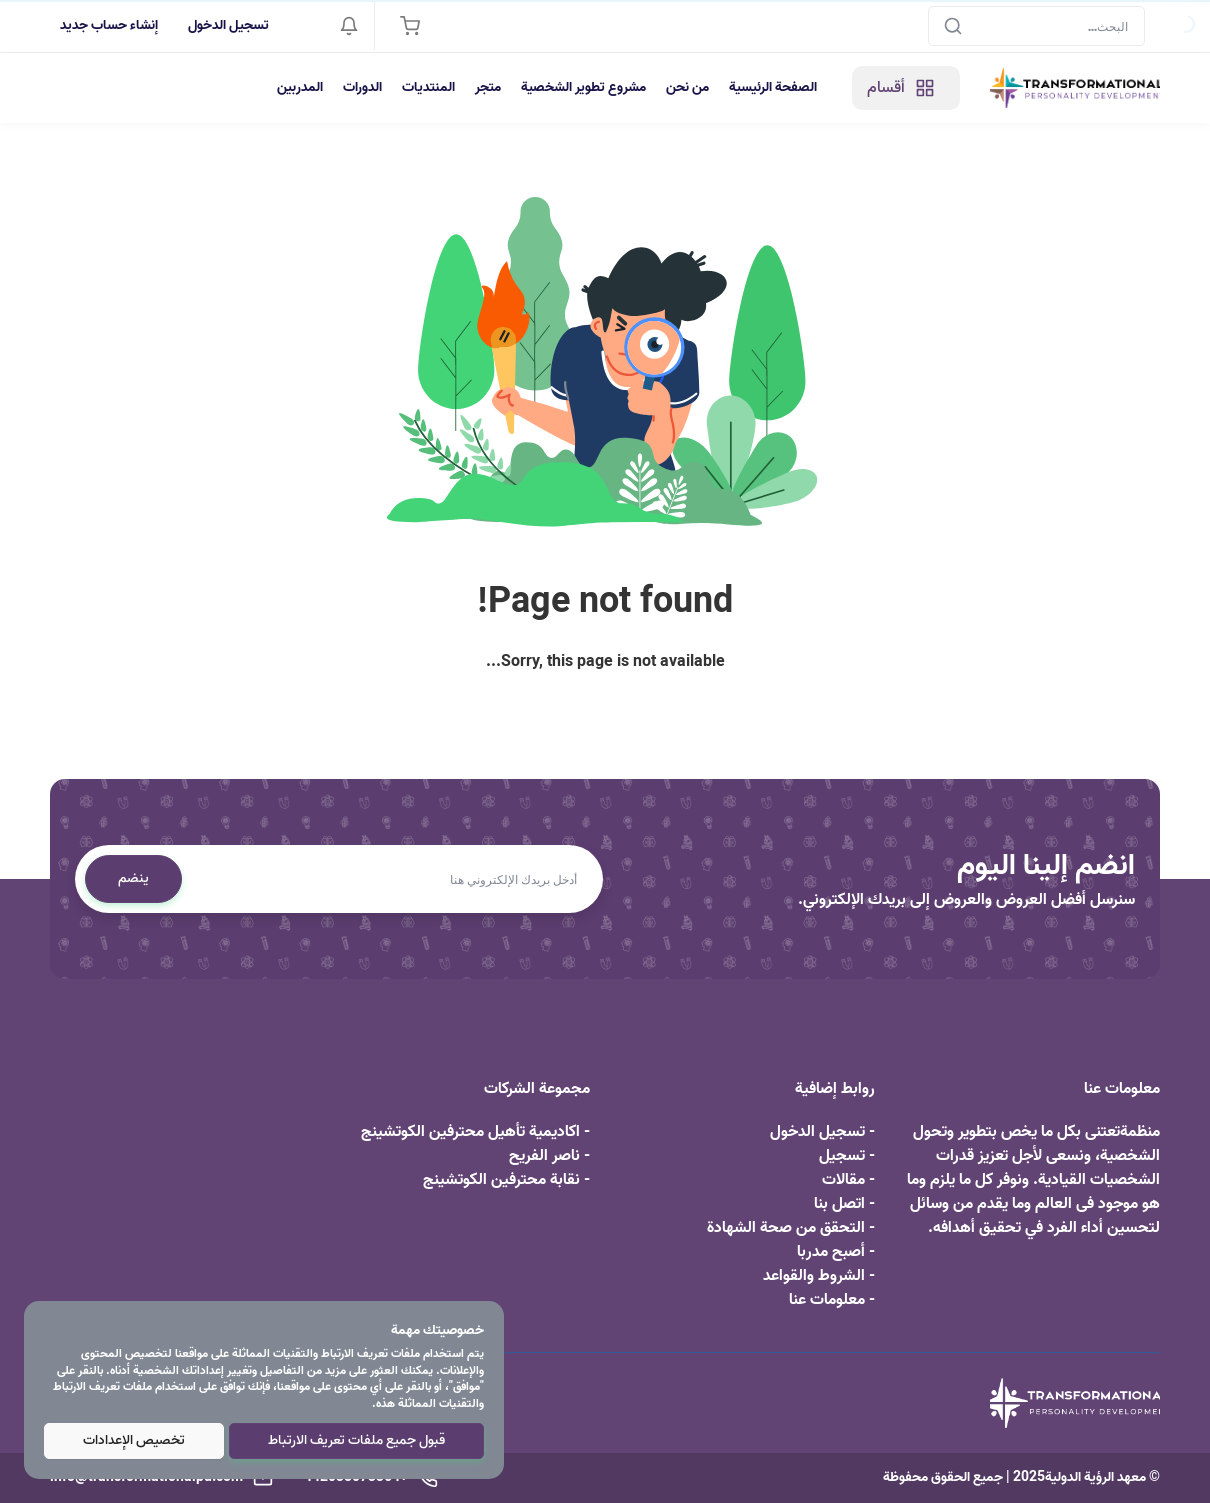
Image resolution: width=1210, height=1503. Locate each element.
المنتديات (428, 87)
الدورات (362, 87)
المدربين (300, 87)
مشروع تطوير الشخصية (583, 87)
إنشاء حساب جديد (109, 25)
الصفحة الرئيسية (773, 87)
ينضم (133, 878)
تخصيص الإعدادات (134, 1440)
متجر (488, 87)
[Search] (1036, 26)
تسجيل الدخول (228, 25)
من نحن (687, 87)
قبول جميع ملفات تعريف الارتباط (356, 1440)
